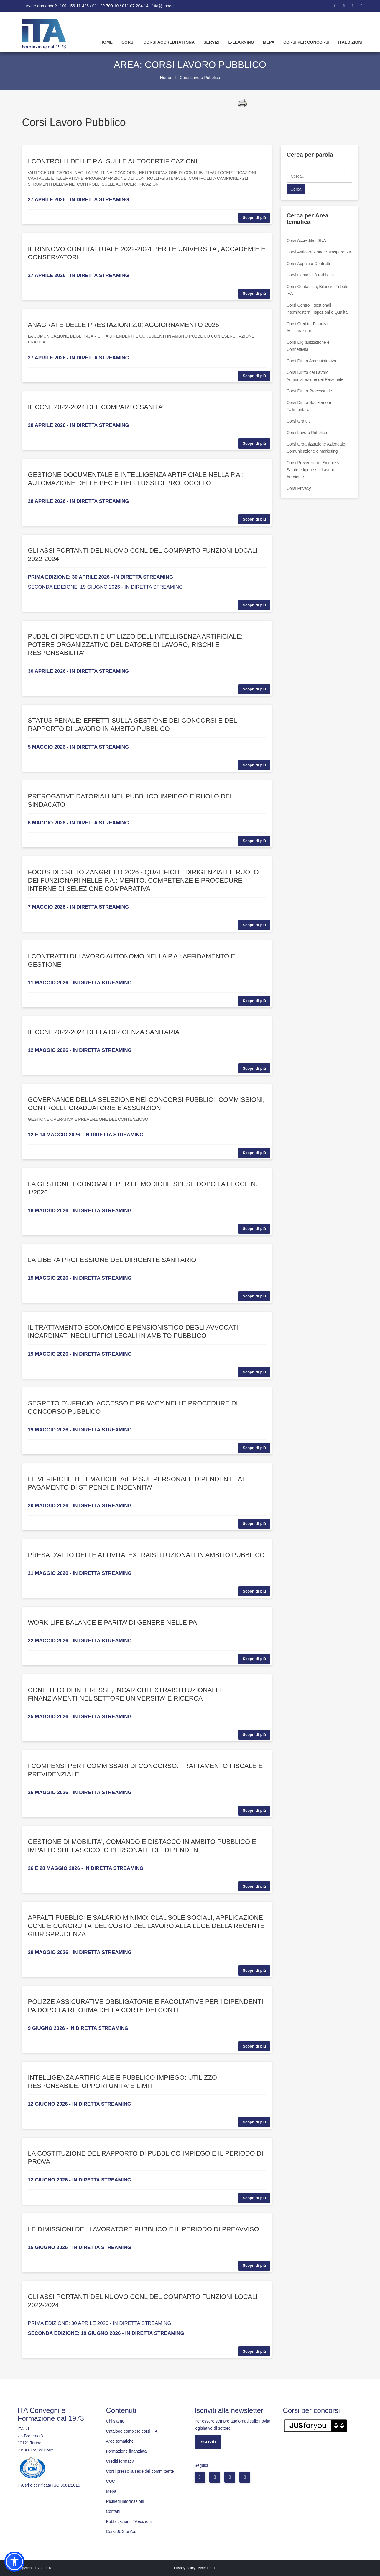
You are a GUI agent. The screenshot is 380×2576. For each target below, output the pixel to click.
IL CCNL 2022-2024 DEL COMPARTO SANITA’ (96, 407)
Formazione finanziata (126, 2451)
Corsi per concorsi (306, 42)
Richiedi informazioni (125, 2501)
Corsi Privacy (299, 488)
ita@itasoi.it (165, 6)
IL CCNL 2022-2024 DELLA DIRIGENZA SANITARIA (104, 1032)
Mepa (268, 42)
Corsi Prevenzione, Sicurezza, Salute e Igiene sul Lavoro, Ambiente (314, 469)
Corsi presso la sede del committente (140, 2471)
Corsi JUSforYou (121, 2531)
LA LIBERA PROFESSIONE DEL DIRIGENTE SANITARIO (112, 1260)
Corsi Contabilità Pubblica (310, 275)
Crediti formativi (120, 2461)
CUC (110, 2481)
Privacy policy (184, 2568)
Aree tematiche (120, 2441)
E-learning (241, 42)
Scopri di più (254, 217)
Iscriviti (208, 2441)
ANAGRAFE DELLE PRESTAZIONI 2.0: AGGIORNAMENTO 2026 (123, 324)
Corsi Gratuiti (299, 421)
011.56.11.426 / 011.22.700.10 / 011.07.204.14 (105, 6)
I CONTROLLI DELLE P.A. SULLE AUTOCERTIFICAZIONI (113, 161)
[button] (14, 2561)
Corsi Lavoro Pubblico (307, 432)
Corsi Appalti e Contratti (308, 263)
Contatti (113, 2511)
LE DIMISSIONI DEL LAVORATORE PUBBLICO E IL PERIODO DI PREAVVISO (143, 2229)
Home (106, 42)
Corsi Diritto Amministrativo (311, 361)
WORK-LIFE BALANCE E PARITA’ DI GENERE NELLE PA (112, 1622)
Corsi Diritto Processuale (309, 391)
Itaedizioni (350, 42)
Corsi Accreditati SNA (169, 42)
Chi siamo (115, 2421)
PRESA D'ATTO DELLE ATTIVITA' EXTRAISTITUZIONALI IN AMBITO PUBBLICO (146, 1555)
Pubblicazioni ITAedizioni (129, 2521)
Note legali (206, 2568)
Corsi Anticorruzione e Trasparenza (319, 252)
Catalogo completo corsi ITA (132, 2431)
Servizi (211, 42)
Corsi (127, 42)
